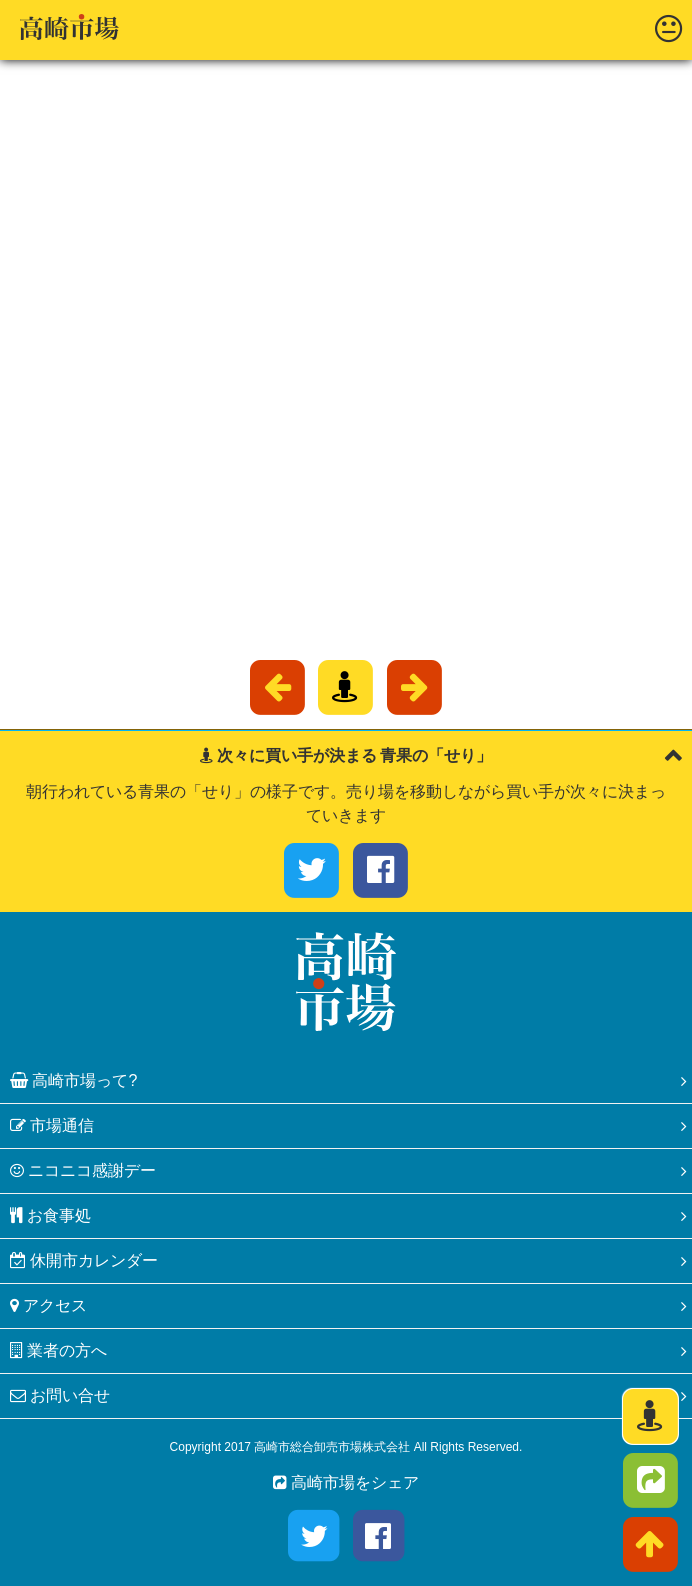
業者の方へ (58, 1350)
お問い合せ (60, 1395)
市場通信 (52, 1125)
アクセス (48, 1305)
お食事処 (50, 1215)
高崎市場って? (73, 1080)
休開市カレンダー (84, 1260)
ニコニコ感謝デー (83, 1170)
